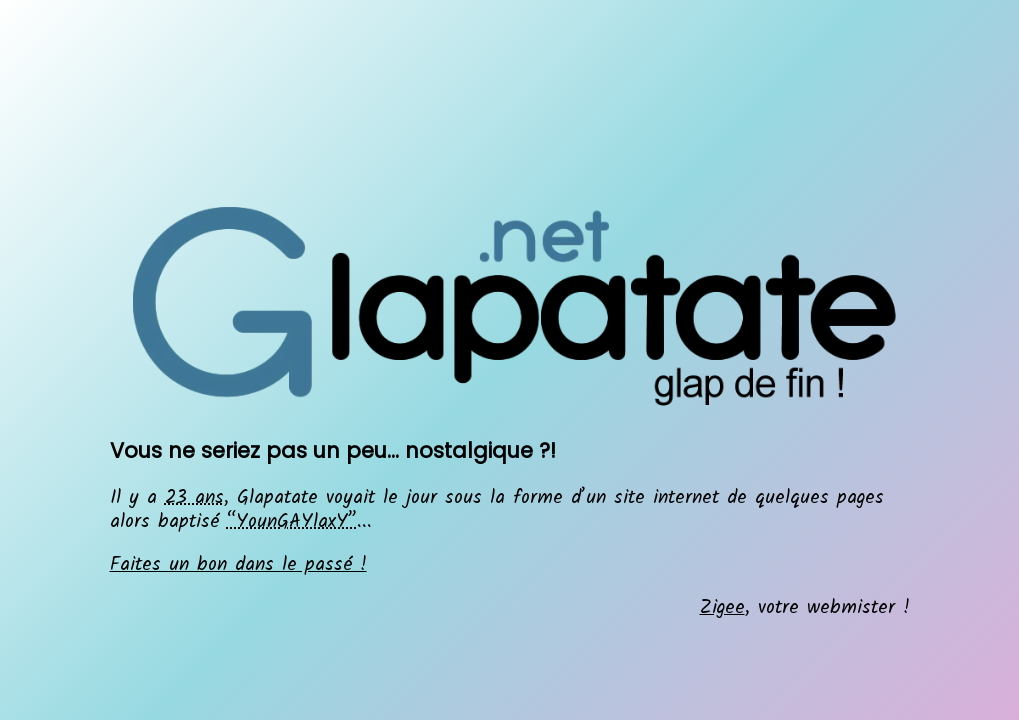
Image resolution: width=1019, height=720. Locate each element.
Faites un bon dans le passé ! (238, 565)
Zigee (722, 608)
